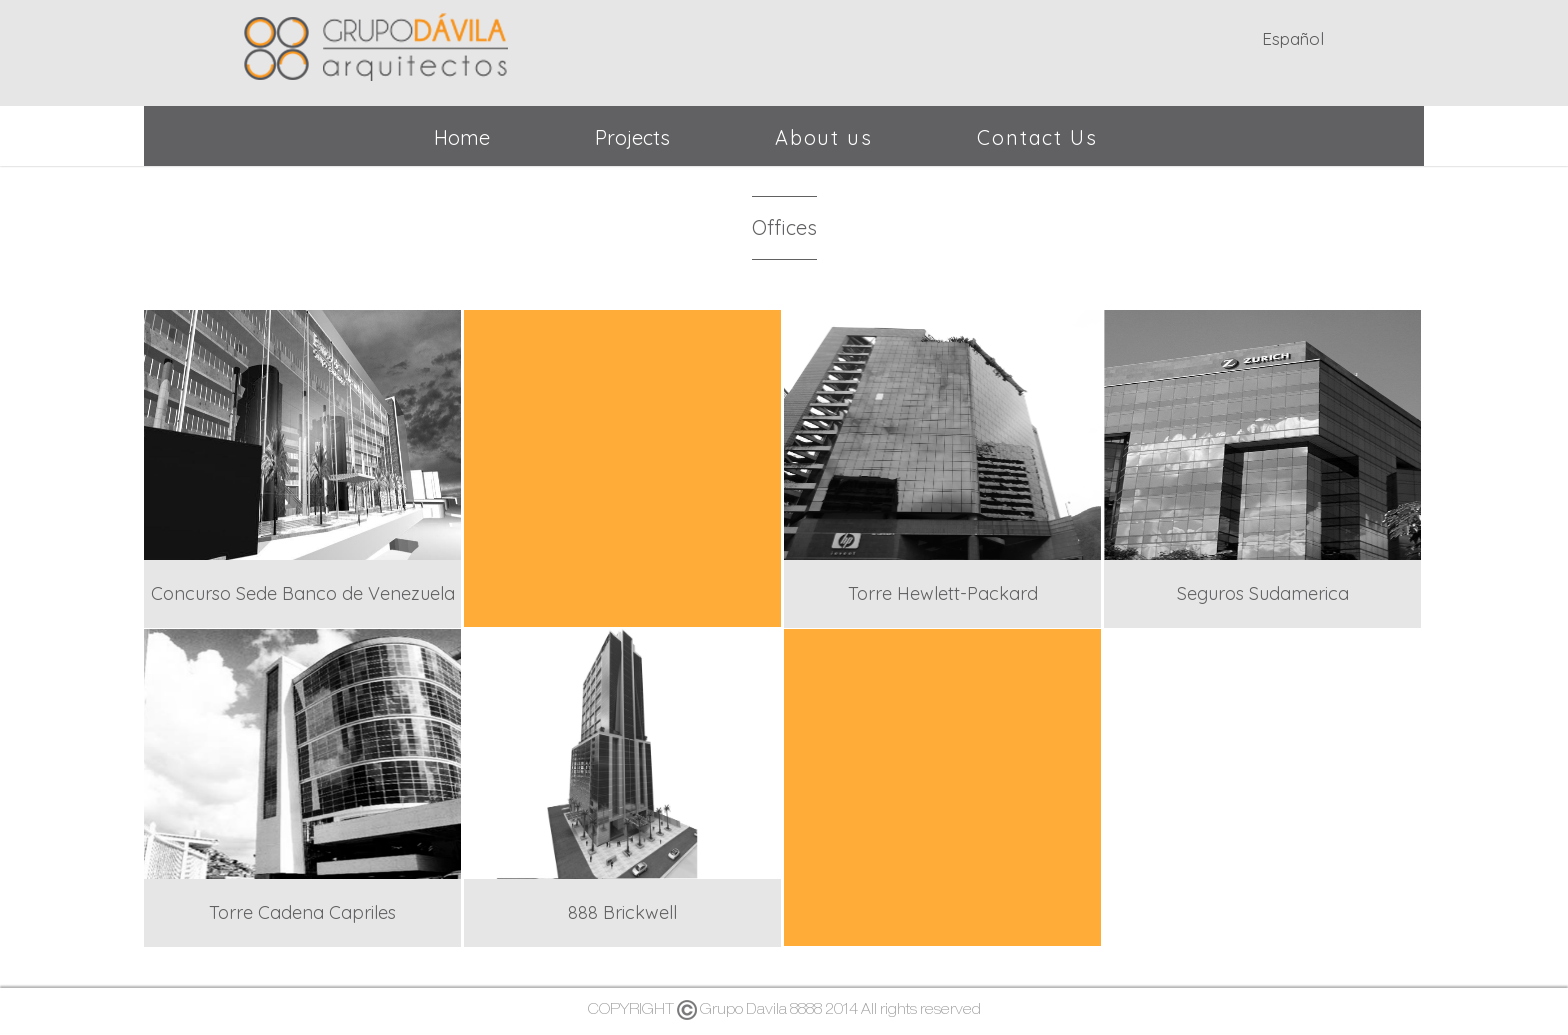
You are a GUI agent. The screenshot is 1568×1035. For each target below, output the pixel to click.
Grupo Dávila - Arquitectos (376, 43)
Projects (632, 137)
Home (462, 137)
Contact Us (1037, 137)
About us (823, 137)
